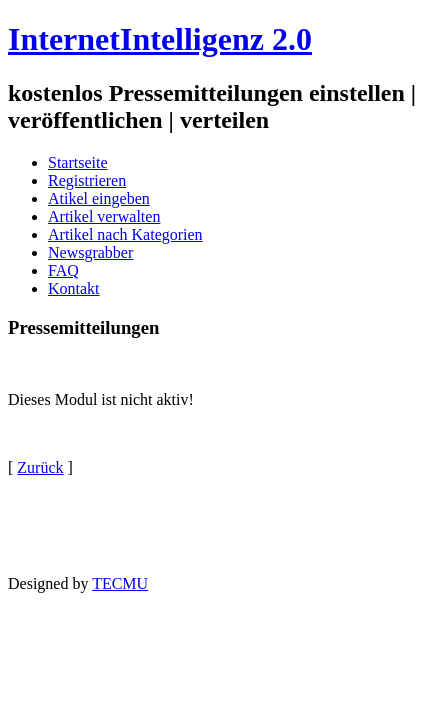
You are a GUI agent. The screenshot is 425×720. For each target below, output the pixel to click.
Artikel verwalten (104, 216)
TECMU (120, 583)
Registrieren (87, 180)
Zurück (40, 467)
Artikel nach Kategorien (125, 234)
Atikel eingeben (99, 198)
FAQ (63, 270)
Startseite (78, 162)
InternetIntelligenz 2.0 (160, 39)
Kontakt (74, 288)
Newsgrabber (90, 252)
